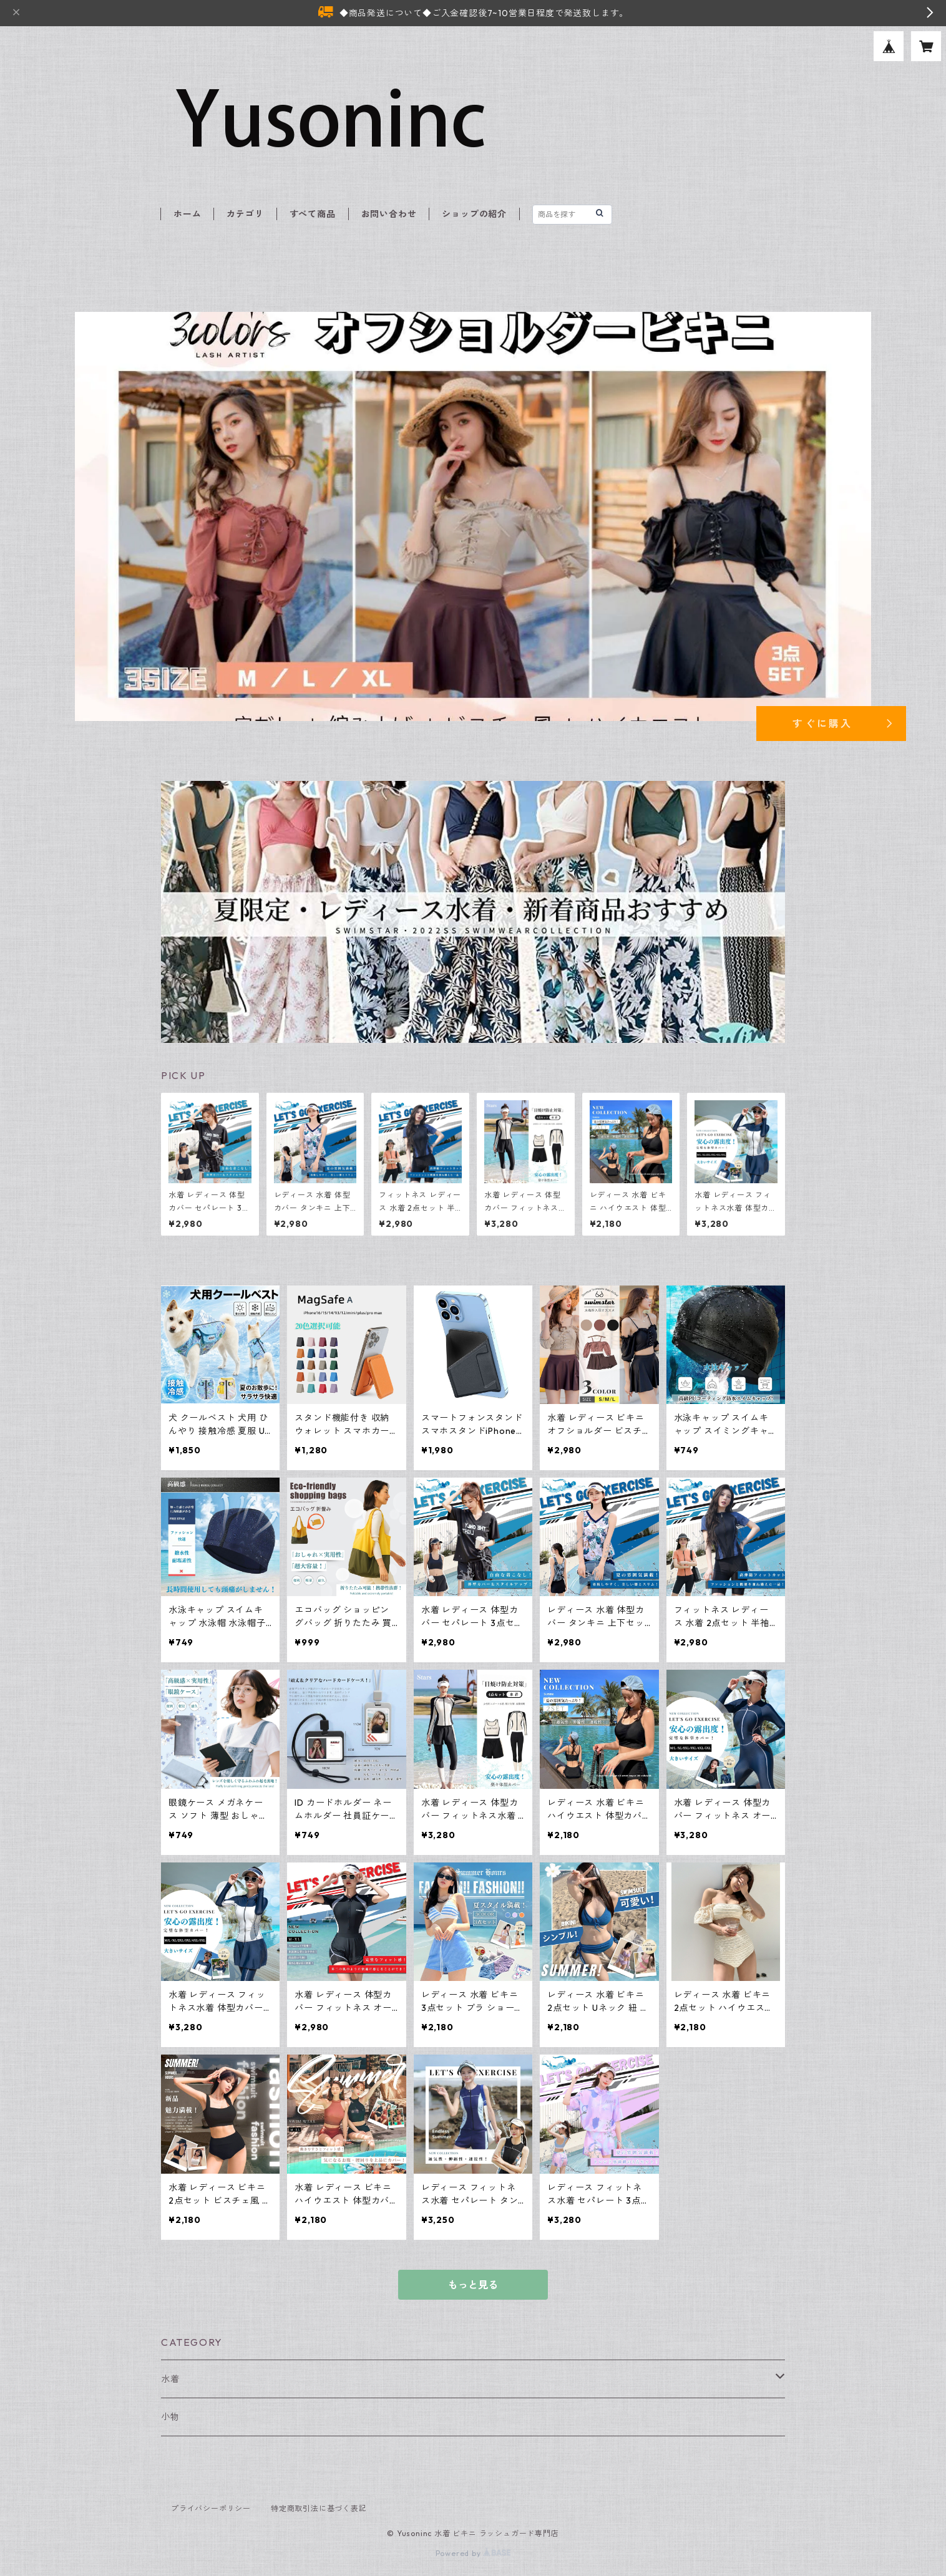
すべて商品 (313, 214)
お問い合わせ (389, 214)
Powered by (473, 2553)
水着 (170, 2379)
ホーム (187, 214)
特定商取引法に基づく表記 (319, 2508)
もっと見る (473, 2284)
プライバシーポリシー (211, 2508)
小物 (170, 2417)
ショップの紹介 (474, 214)
